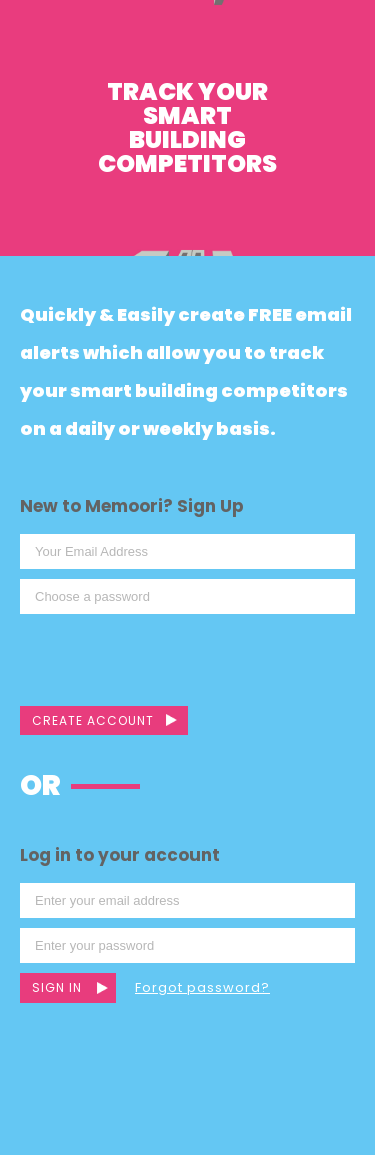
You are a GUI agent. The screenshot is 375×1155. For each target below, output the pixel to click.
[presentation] (172, 663)
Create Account (93, 720)
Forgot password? (202, 987)
